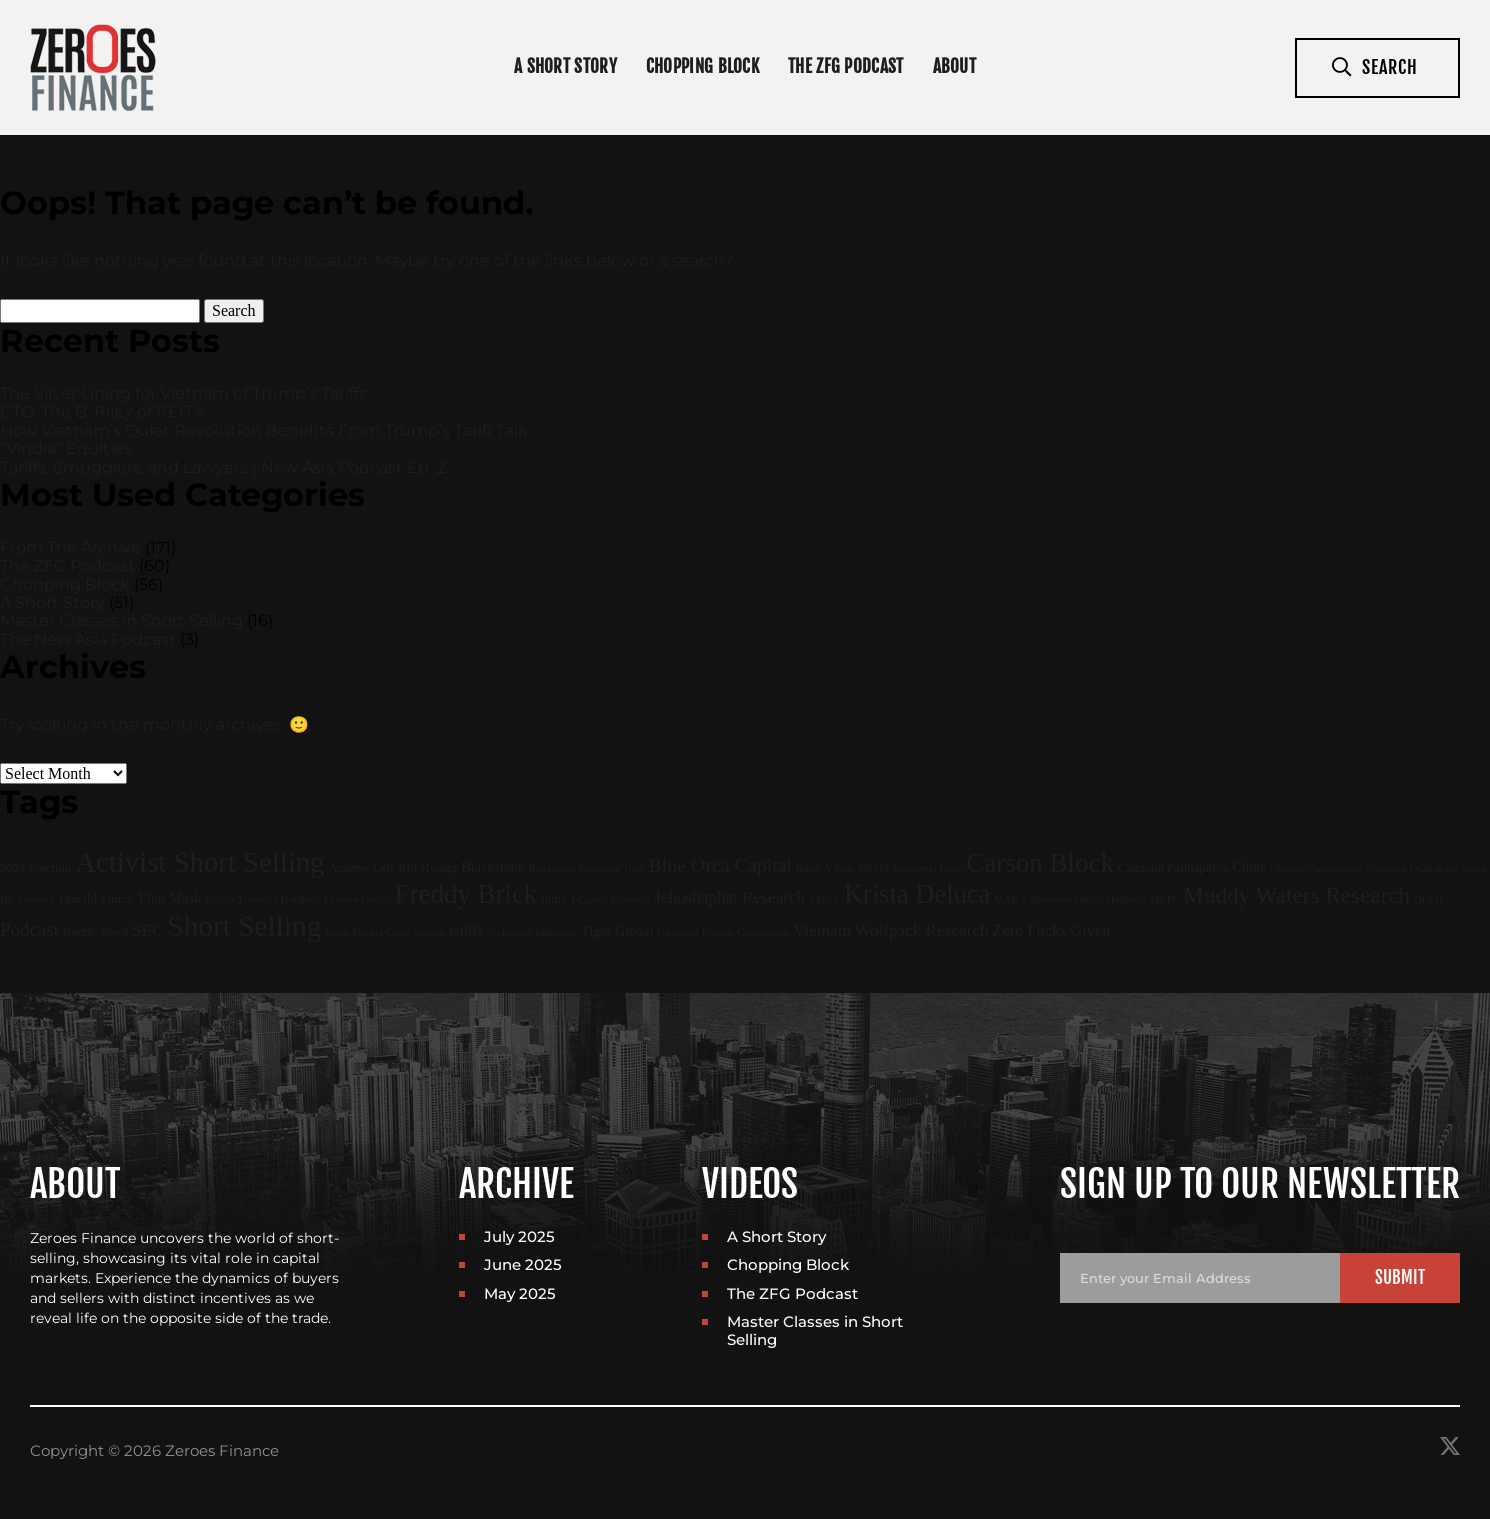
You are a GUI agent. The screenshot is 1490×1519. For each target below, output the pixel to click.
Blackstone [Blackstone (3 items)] (492, 867)
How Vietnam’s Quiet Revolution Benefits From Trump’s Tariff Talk (264, 430)
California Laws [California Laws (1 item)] (927, 868)
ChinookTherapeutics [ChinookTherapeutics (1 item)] (1316, 868)
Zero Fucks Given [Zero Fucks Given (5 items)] (1051, 930)
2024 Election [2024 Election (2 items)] (35, 868)
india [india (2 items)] (554, 899)
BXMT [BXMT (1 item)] (874, 868)
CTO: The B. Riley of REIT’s (102, 411)
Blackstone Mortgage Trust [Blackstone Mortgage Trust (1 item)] (586, 868)
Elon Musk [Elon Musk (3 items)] (169, 898)
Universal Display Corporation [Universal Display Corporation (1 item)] (723, 932)
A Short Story (52, 602)
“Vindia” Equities (66, 448)
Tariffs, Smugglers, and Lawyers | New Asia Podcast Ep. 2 (222, 467)
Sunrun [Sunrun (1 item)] (430, 932)
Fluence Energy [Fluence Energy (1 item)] (357, 899)
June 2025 (523, 1264)
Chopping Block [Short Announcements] (702, 66)
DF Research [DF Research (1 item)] (27, 899)
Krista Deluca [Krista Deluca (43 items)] (917, 894)
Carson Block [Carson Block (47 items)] (1040, 863)
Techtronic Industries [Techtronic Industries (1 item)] (532, 932)
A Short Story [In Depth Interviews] (565, 66)
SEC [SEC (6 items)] (147, 930)
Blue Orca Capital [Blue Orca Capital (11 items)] (721, 865)
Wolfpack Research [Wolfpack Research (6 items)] (921, 930)
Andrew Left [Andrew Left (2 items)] (361, 868)
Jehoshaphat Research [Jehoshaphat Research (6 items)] (729, 897)
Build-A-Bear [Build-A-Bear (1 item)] (825, 868)
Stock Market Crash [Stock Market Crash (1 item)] (367, 932)
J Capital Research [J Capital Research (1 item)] (610, 899)
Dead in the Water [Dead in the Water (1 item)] (1448, 868)
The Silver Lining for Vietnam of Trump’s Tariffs (183, 393)
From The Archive (70, 547)
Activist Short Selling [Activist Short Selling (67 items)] (199, 862)
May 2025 (520, 1293)
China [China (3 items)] (1249, 867)
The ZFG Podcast (846, 66)
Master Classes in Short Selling (121, 620)
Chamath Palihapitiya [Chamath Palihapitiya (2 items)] (1173, 868)
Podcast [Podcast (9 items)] (29, 929)
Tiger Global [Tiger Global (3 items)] (617, 931)
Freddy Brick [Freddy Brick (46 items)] (466, 894)
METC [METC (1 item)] (1165, 899)
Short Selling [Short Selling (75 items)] (244, 926)
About (955, 66)
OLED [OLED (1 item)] (1428, 899)
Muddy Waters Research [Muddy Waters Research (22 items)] (1296, 895)
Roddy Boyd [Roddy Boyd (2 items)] (95, 932)
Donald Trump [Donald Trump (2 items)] (96, 899)
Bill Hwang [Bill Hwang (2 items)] (427, 868)
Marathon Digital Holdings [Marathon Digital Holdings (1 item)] (1087, 899)
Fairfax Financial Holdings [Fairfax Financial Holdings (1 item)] (262, 899)
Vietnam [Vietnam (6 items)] (822, 930)
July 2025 (519, 1236)
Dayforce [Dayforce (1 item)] (1386, 868)
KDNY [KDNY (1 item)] (824, 899)
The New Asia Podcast (88, 639)
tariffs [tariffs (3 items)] (466, 931)
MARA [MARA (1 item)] (1010, 899)
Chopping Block (65, 584)
